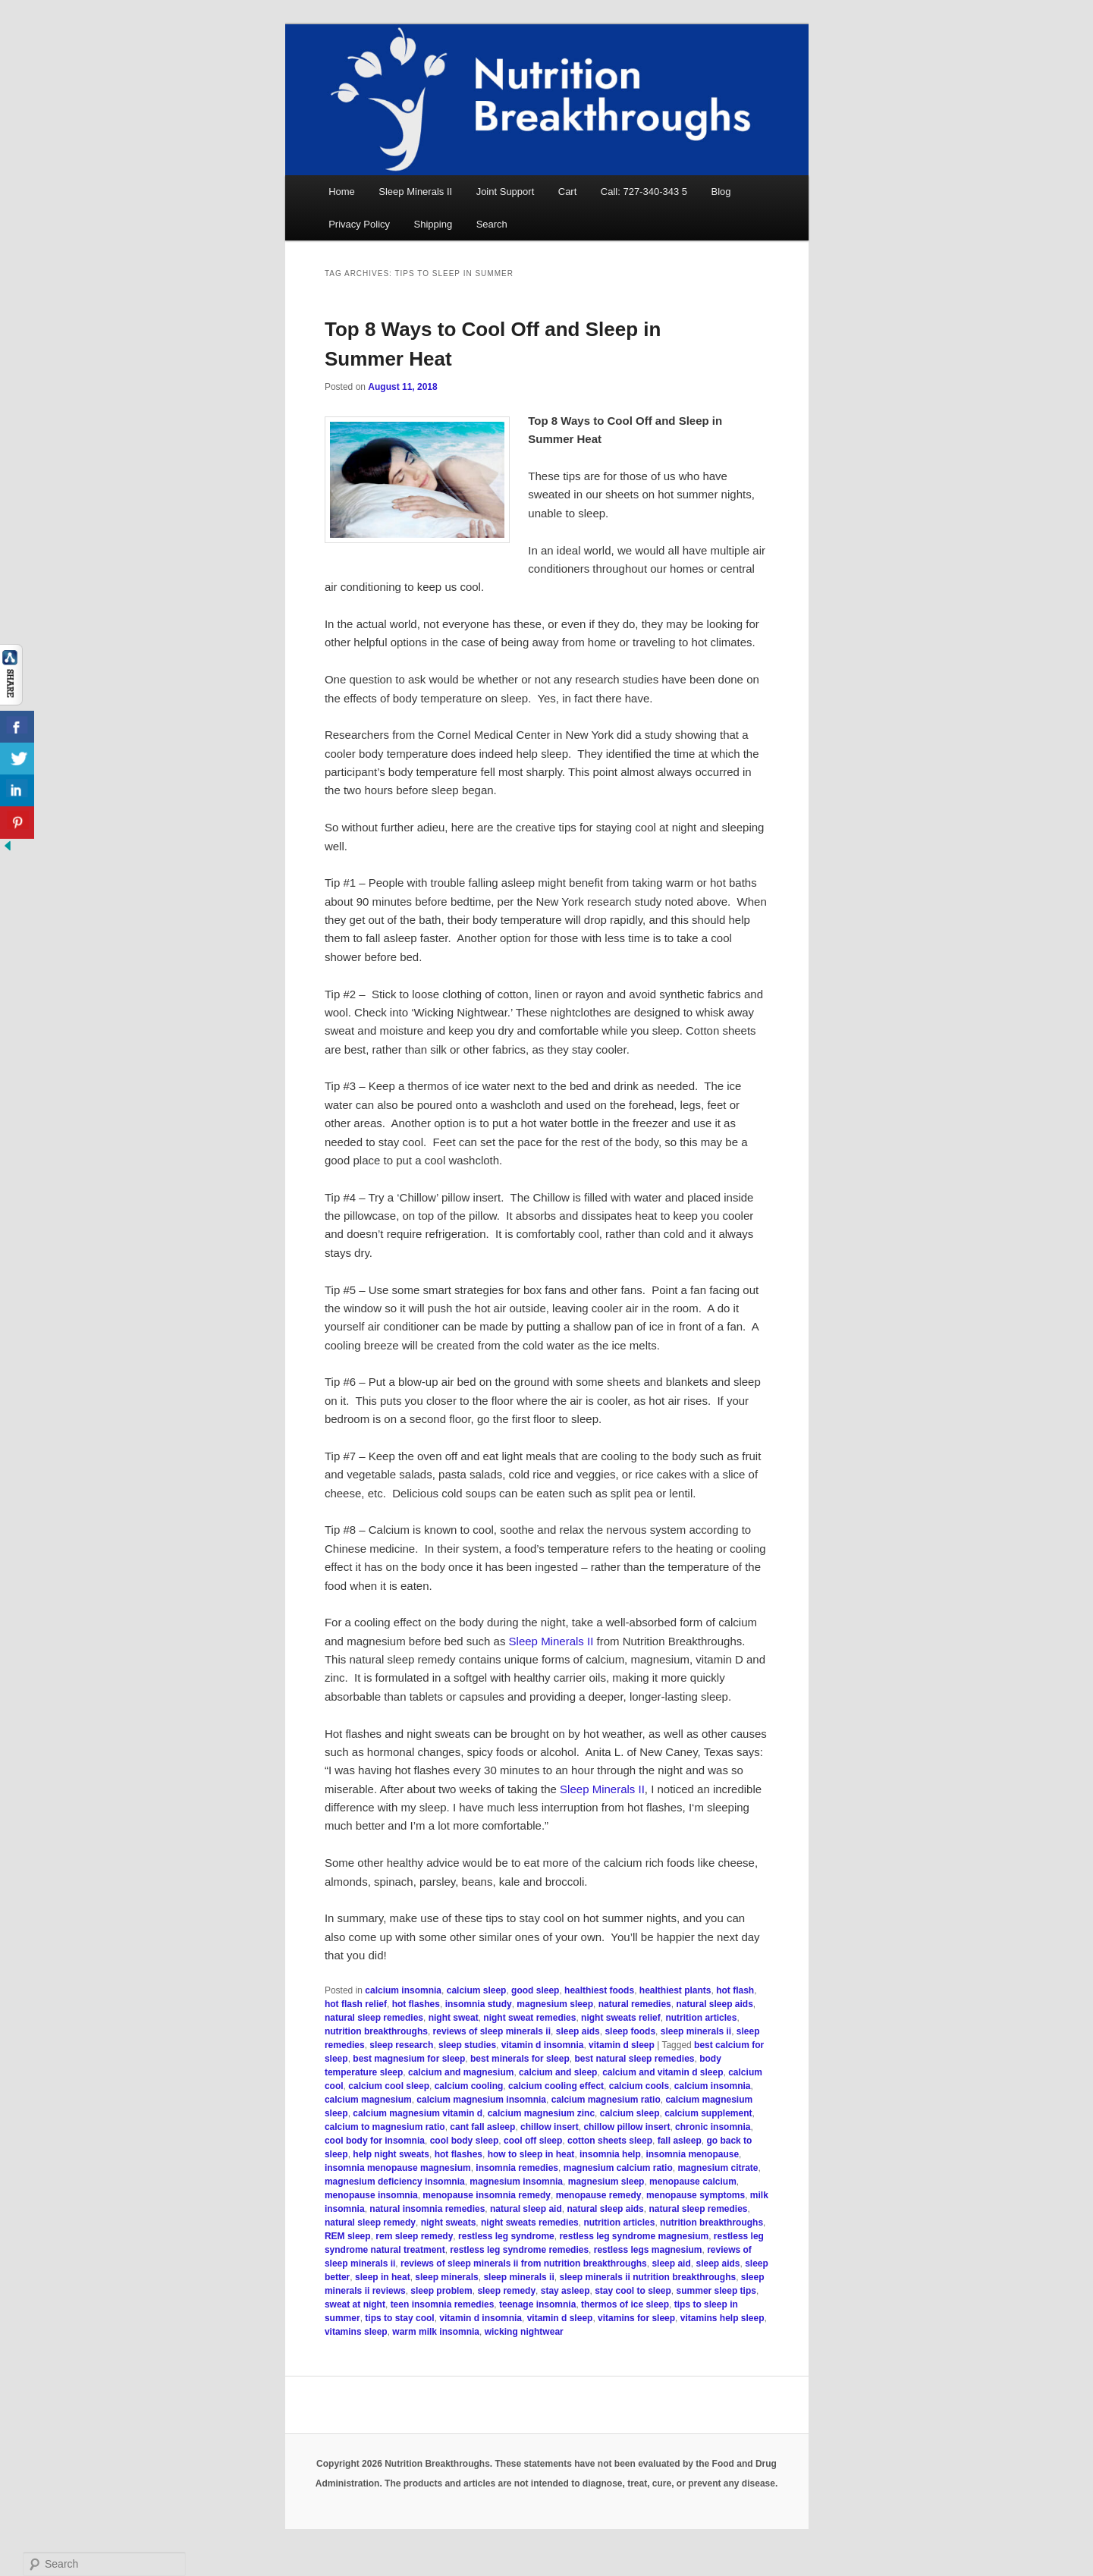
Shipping (433, 224)
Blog (721, 191)
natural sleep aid (526, 2209)
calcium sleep (477, 1990)
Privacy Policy (359, 224)
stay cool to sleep (633, 2290)
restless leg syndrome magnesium (633, 2236)
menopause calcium (693, 2181)
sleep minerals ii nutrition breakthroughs (647, 2277)
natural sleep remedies (374, 2017)
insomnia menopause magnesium (398, 2168)
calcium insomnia (403, 1990)
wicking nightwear (524, 2331)
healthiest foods (599, 1990)
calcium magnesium (368, 2099)
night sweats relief (621, 2017)
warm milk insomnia (435, 2331)
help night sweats (391, 2154)
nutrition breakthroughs (376, 2031)
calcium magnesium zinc (541, 2113)
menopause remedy (599, 2195)
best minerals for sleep (520, 2058)
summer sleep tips (716, 2290)
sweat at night (355, 2304)
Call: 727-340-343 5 (644, 191)
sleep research (401, 2045)
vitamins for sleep (636, 2318)
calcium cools (639, 2086)
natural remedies (634, 2004)
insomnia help (610, 2154)
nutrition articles (701, 2017)
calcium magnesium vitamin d (417, 2113)
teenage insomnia (537, 2304)
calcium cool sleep (388, 2086)
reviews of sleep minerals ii (492, 2031)
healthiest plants (675, 1990)
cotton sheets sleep (609, 2140)
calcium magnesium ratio (606, 2099)
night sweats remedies (530, 2222)
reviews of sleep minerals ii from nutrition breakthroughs (523, 2263)
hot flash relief (356, 2004)
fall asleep (680, 2140)
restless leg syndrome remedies (519, 2250)
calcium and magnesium (461, 2072)
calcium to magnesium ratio (385, 2127)
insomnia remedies (517, 2168)
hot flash (735, 1990)
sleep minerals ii (696, 2031)
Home (341, 191)
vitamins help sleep (722, 2318)
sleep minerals (446, 2277)
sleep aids (578, 2031)
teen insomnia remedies (443, 2304)
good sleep (535, 1990)
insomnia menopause (692, 2154)
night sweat (454, 2017)
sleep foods (630, 2031)
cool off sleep (533, 2140)
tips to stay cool (399, 2318)
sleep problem (441, 2290)
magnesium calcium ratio (618, 2168)
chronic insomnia (712, 2127)
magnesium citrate (717, 2168)
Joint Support (505, 191)
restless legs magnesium (648, 2250)
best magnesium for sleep (409, 2058)
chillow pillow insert (626, 2127)
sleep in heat (382, 2277)
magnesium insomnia (516, 2181)
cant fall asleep (482, 2127)
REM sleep (348, 2236)
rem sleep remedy (414, 2236)
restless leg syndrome (506, 2236)
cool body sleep (464, 2140)
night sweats (448, 2222)
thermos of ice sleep (625, 2304)
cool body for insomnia (375, 2140)
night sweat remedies (529, 2017)
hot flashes (416, 2004)
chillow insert (549, 2127)
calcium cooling (469, 2086)
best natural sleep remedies (634, 2058)
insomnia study (478, 2004)
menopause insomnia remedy (486, 2195)
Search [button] (491, 224)
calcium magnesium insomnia (481, 2099)
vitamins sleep (356, 2331)
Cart (567, 191)
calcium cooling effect (556, 2086)
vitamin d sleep (622, 2045)
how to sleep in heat (531, 2154)
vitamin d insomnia (542, 2045)
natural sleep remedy (370, 2222)
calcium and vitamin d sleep (662, 2072)
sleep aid (671, 2263)
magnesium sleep (555, 2004)
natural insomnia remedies (427, 2209)
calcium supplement (708, 2113)
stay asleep (565, 2290)
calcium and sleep (558, 2072)
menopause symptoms (695, 2195)
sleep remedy (506, 2290)
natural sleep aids (714, 2004)
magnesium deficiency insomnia (395, 2181)
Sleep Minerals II (415, 191)
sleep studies (467, 2045)
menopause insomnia (371, 2195)
